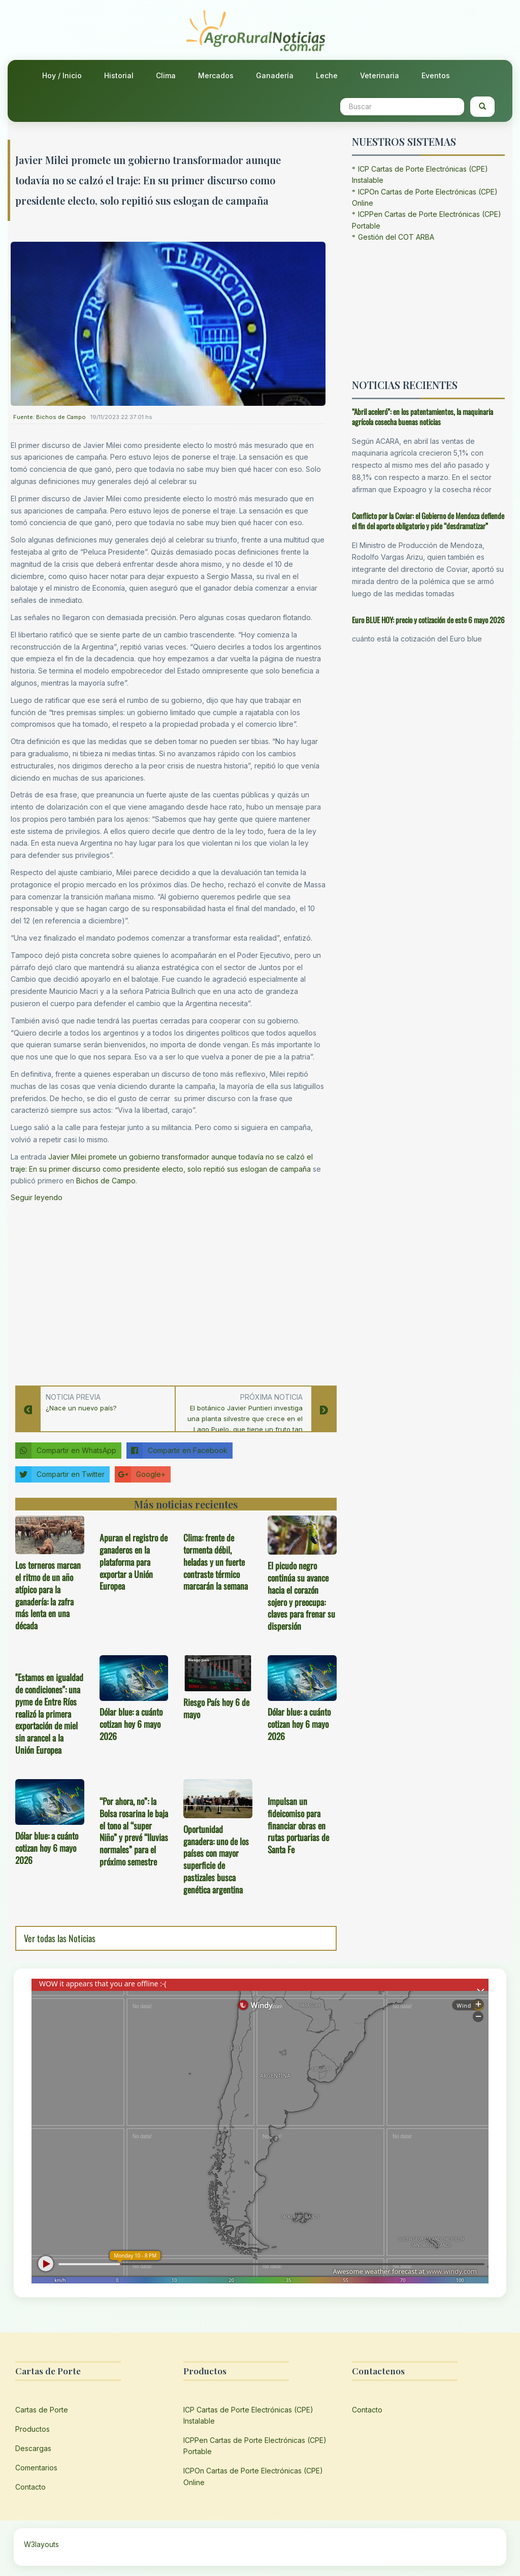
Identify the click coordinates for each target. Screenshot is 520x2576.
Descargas (33, 2448)
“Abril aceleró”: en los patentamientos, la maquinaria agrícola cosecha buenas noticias (422, 417)
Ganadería (275, 75)
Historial (119, 75)
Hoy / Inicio (62, 75)
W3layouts (41, 2544)
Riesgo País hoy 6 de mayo (216, 1708)
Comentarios (36, 2467)
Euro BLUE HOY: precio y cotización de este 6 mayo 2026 (428, 619)
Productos (32, 2429)
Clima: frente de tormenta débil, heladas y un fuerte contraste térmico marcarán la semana (215, 1561)
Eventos (435, 75)
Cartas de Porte (41, 2409)
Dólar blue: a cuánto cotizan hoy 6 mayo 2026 (131, 1724)
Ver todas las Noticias (59, 1938)
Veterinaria (379, 75)
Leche (327, 75)
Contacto (30, 2487)
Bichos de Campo (106, 1180)
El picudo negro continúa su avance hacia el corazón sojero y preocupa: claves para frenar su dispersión (301, 1595)
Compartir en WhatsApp (65, 1450)
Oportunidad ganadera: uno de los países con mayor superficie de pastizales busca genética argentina (216, 1859)
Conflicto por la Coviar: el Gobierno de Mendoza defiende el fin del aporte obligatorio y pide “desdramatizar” (428, 521)
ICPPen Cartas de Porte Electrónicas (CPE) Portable (255, 2446)
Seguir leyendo (36, 1197)
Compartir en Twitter (60, 1474)
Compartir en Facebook (177, 1450)
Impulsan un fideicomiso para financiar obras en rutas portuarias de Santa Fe (298, 1825)
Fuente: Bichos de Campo (49, 417)
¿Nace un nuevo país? (81, 1408)
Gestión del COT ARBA (396, 237)
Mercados (216, 75)
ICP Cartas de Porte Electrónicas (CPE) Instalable (248, 2415)
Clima (166, 75)
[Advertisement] (168, 1291)
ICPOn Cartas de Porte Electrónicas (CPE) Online (253, 2476)
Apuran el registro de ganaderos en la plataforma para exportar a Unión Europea (134, 1561)
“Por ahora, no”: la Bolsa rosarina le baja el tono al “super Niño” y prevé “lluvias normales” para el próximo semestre (134, 1831)
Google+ (140, 1474)
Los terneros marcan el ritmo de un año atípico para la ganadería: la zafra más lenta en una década (48, 1595)
